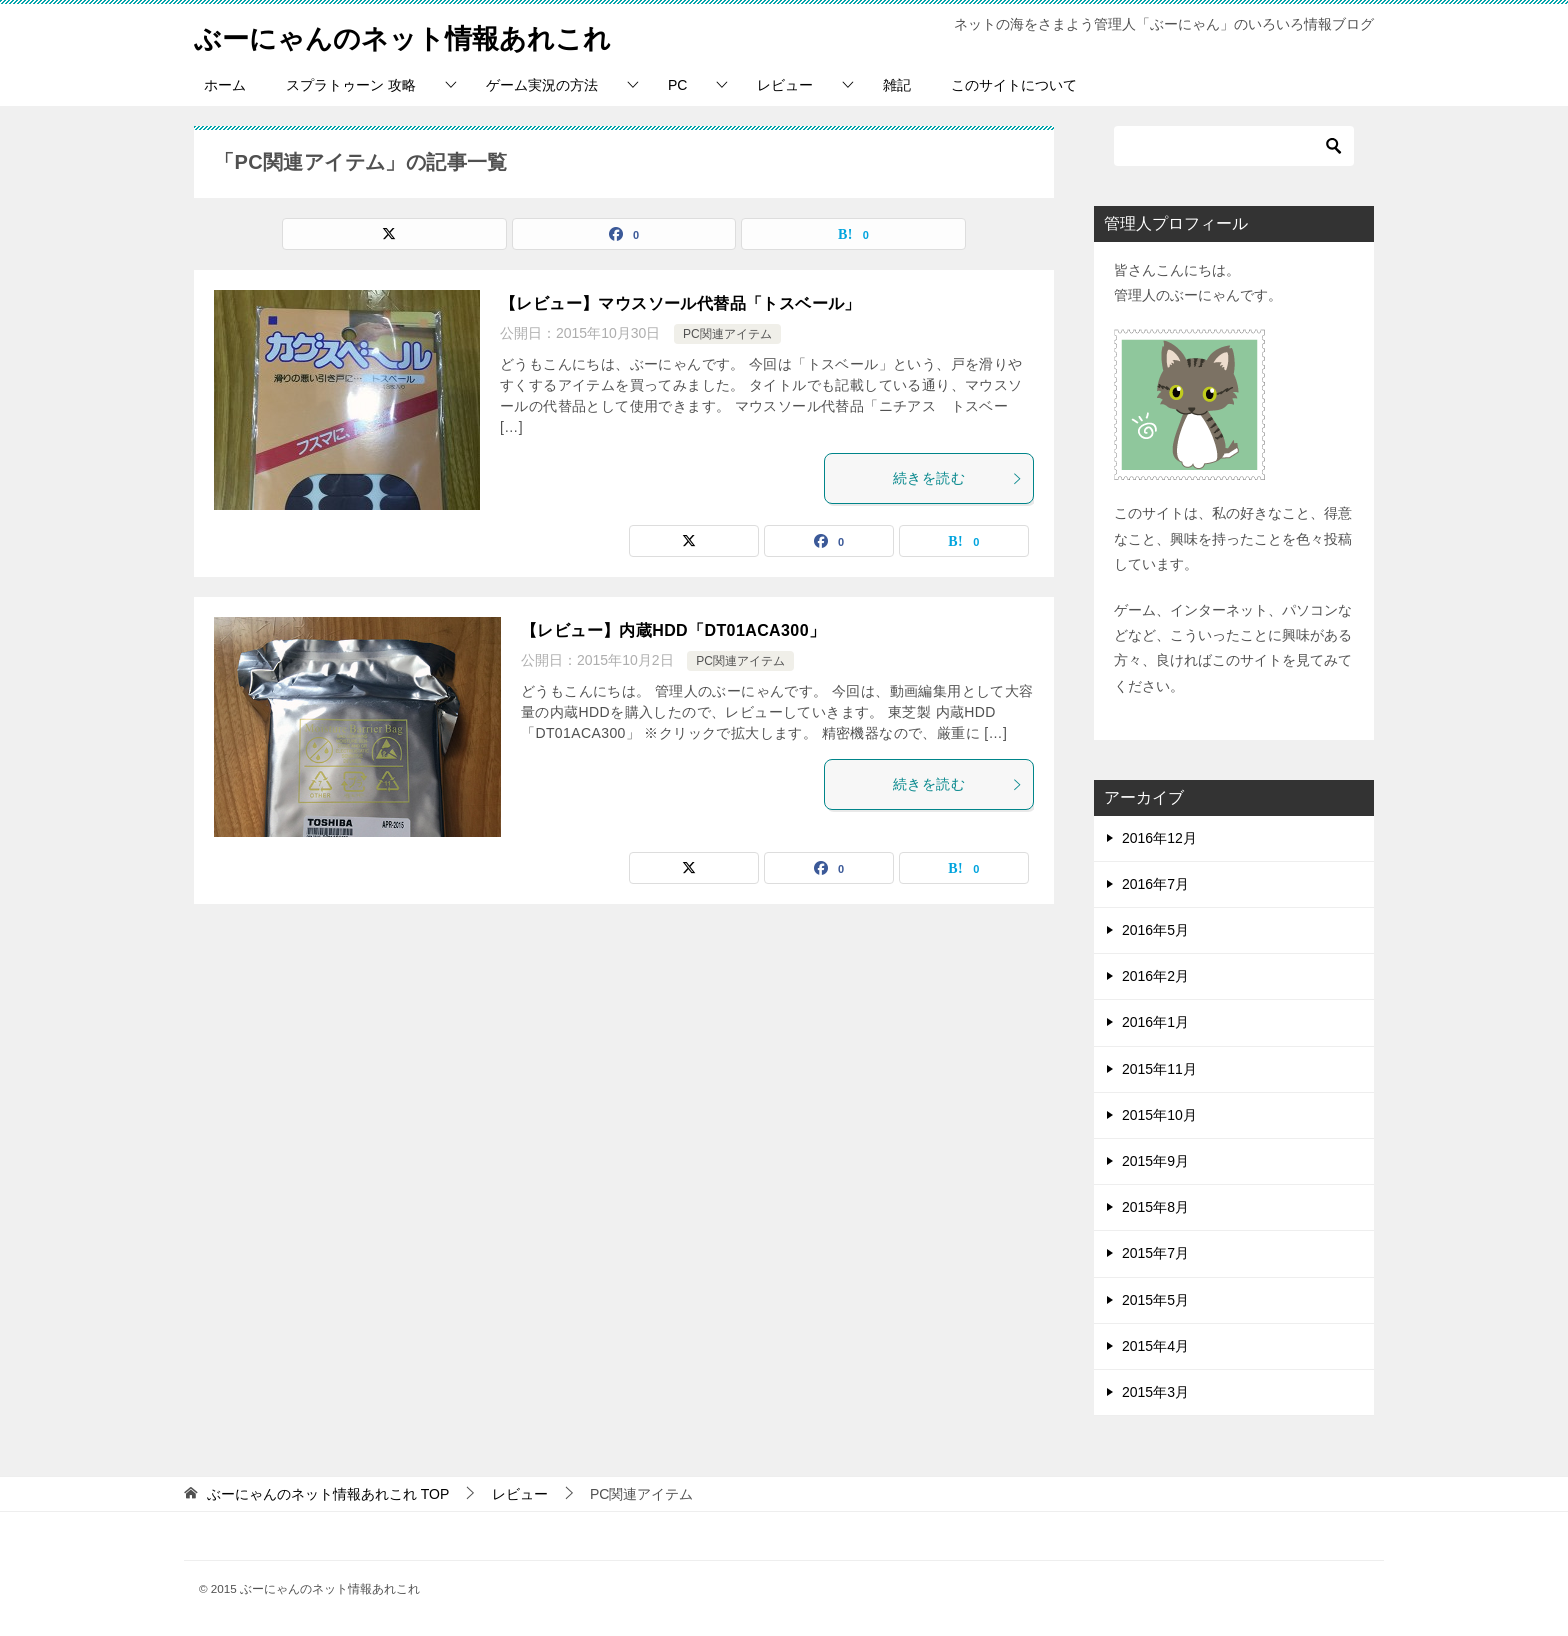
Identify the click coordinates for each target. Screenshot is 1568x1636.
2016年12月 (1159, 838)
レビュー (785, 85)
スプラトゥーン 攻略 (351, 85)
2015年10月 (1159, 1115)
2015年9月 (1155, 1161)
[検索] (1234, 146)
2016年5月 (1155, 930)
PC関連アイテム (727, 334)
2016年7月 (1155, 884)
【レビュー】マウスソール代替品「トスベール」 (680, 303)
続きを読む (958, 478)
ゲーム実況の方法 (542, 85)
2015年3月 (1155, 1392)
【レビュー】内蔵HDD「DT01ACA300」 (673, 630)
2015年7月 (1155, 1253)
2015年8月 (1155, 1207)
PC (677, 85)
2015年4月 (1155, 1346)
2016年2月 (1155, 976)
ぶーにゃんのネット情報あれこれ (425, 34)
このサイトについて (1014, 85)
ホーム (225, 85)
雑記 (897, 85)
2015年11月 (1159, 1069)
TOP (328, 1494)
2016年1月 (1155, 1022)
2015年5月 (1155, 1300)
